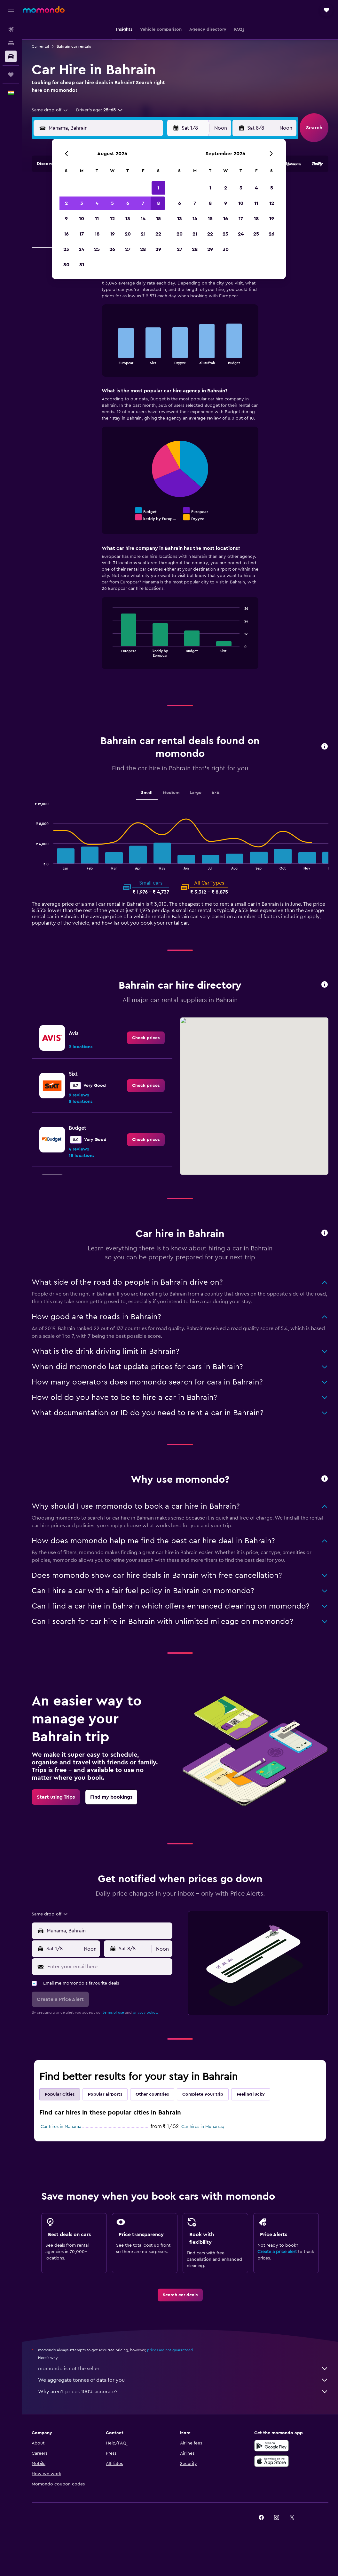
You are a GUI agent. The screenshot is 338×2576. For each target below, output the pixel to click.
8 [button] (158, 203)
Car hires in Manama (61, 2126)
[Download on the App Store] (271, 2461)
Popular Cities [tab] (60, 2094)
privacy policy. (145, 2012)
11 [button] (97, 218)
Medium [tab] (171, 792)
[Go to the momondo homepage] (44, 9)
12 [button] (112, 218)
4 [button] (97, 203)
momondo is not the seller (183, 2368)
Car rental (40, 46)
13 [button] (127, 218)
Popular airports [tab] (105, 2094)
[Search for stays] (11, 42)
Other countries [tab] (152, 2094)
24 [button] (81, 249)
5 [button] (112, 203)
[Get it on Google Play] (271, 2446)
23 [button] (66, 249)
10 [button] (81, 218)
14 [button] (143, 218)
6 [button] (127, 203)
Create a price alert (277, 2252)
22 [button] (158, 234)
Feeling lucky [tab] (251, 2094)
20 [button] (128, 234)
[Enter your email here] (108, 1966)
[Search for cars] (11, 56)
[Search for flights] (11, 29)
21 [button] (143, 234)
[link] (146, 1037)
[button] (11, 10)
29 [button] (158, 249)
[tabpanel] (180, 470)
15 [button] (158, 218)
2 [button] (66, 203)
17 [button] (81, 234)
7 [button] (143, 203)
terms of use (113, 2012)
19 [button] (112, 234)
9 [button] (66, 218)
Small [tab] (147, 792)
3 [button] (81, 203)
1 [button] (158, 187)
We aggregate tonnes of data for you (183, 2380)
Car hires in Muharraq (202, 2126)
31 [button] (81, 264)
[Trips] (11, 74)
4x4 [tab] (215, 792)
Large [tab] (195, 792)
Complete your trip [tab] (202, 2094)
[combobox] (50, 110)
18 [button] (97, 234)
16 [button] (66, 234)
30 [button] (66, 264)
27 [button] (127, 249)
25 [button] (97, 249)
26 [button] (112, 249)
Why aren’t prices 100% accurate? (183, 2391)
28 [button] (143, 249)
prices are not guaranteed (170, 2350)
